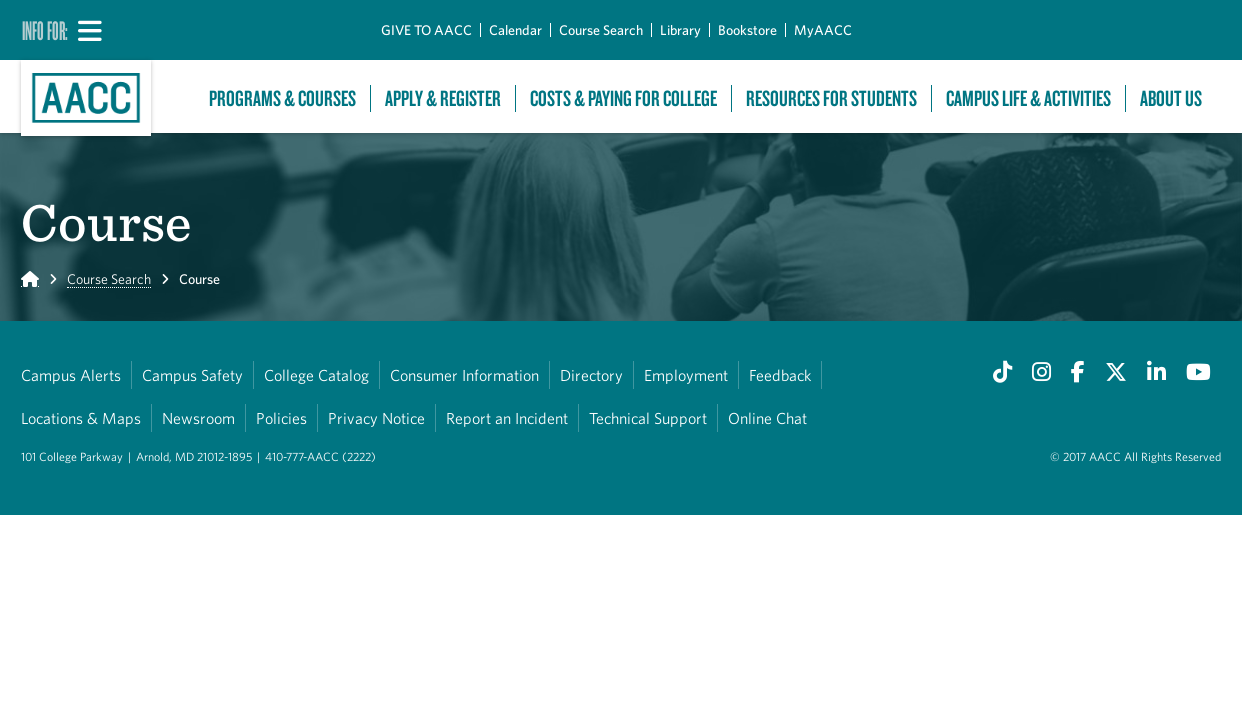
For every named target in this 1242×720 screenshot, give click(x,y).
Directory (591, 375)
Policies (281, 418)
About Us (1171, 98)
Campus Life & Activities (1028, 98)
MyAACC (823, 30)
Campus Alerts (71, 375)
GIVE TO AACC (426, 30)
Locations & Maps (81, 418)
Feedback (780, 375)
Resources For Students (831, 98)
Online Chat (767, 418)
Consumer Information (464, 375)
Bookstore (747, 30)
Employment (686, 375)
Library (680, 30)
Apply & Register (443, 98)
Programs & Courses (282, 98)
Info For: (45, 30)
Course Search (601, 30)
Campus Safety (192, 375)
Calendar (515, 30)
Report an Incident (507, 418)
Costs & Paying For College (623, 98)
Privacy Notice (376, 418)
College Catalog (316, 375)
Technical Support (648, 418)
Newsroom (198, 418)
